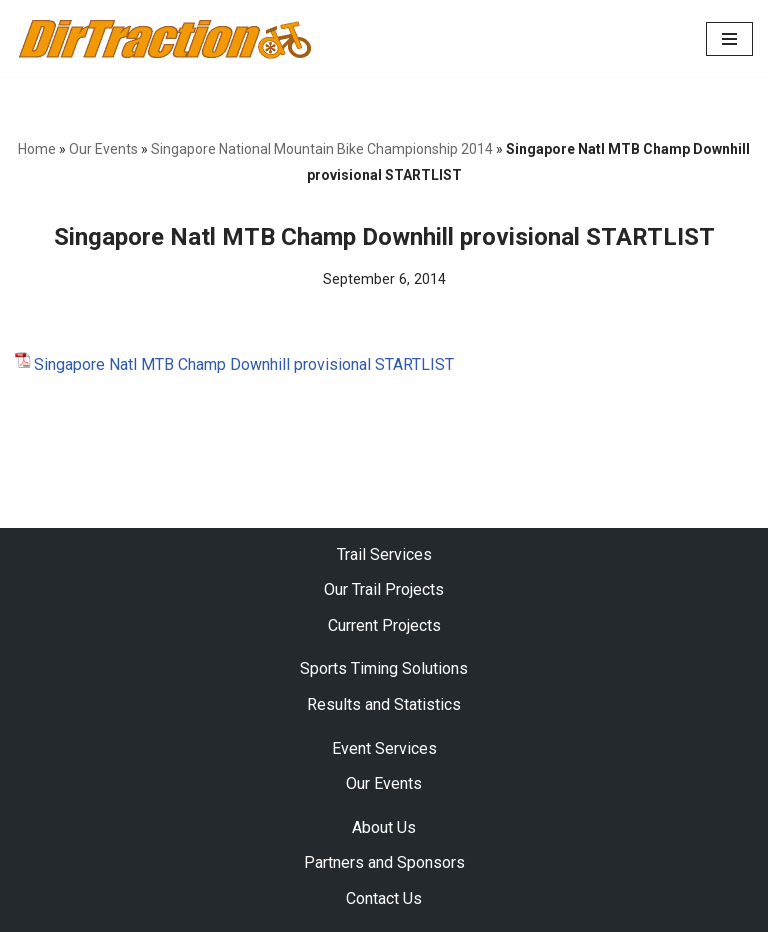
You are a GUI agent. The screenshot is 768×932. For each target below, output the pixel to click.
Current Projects (384, 625)
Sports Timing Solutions (384, 669)
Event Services (384, 748)
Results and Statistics (384, 704)
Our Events (103, 149)
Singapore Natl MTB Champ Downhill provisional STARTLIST (244, 364)
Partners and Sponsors (384, 863)
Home (37, 149)
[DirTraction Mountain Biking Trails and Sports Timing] (165, 38)
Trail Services (384, 554)
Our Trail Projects (384, 590)
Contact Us (384, 898)
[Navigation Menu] (729, 39)
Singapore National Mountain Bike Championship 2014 (322, 149)
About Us (384, 827)
